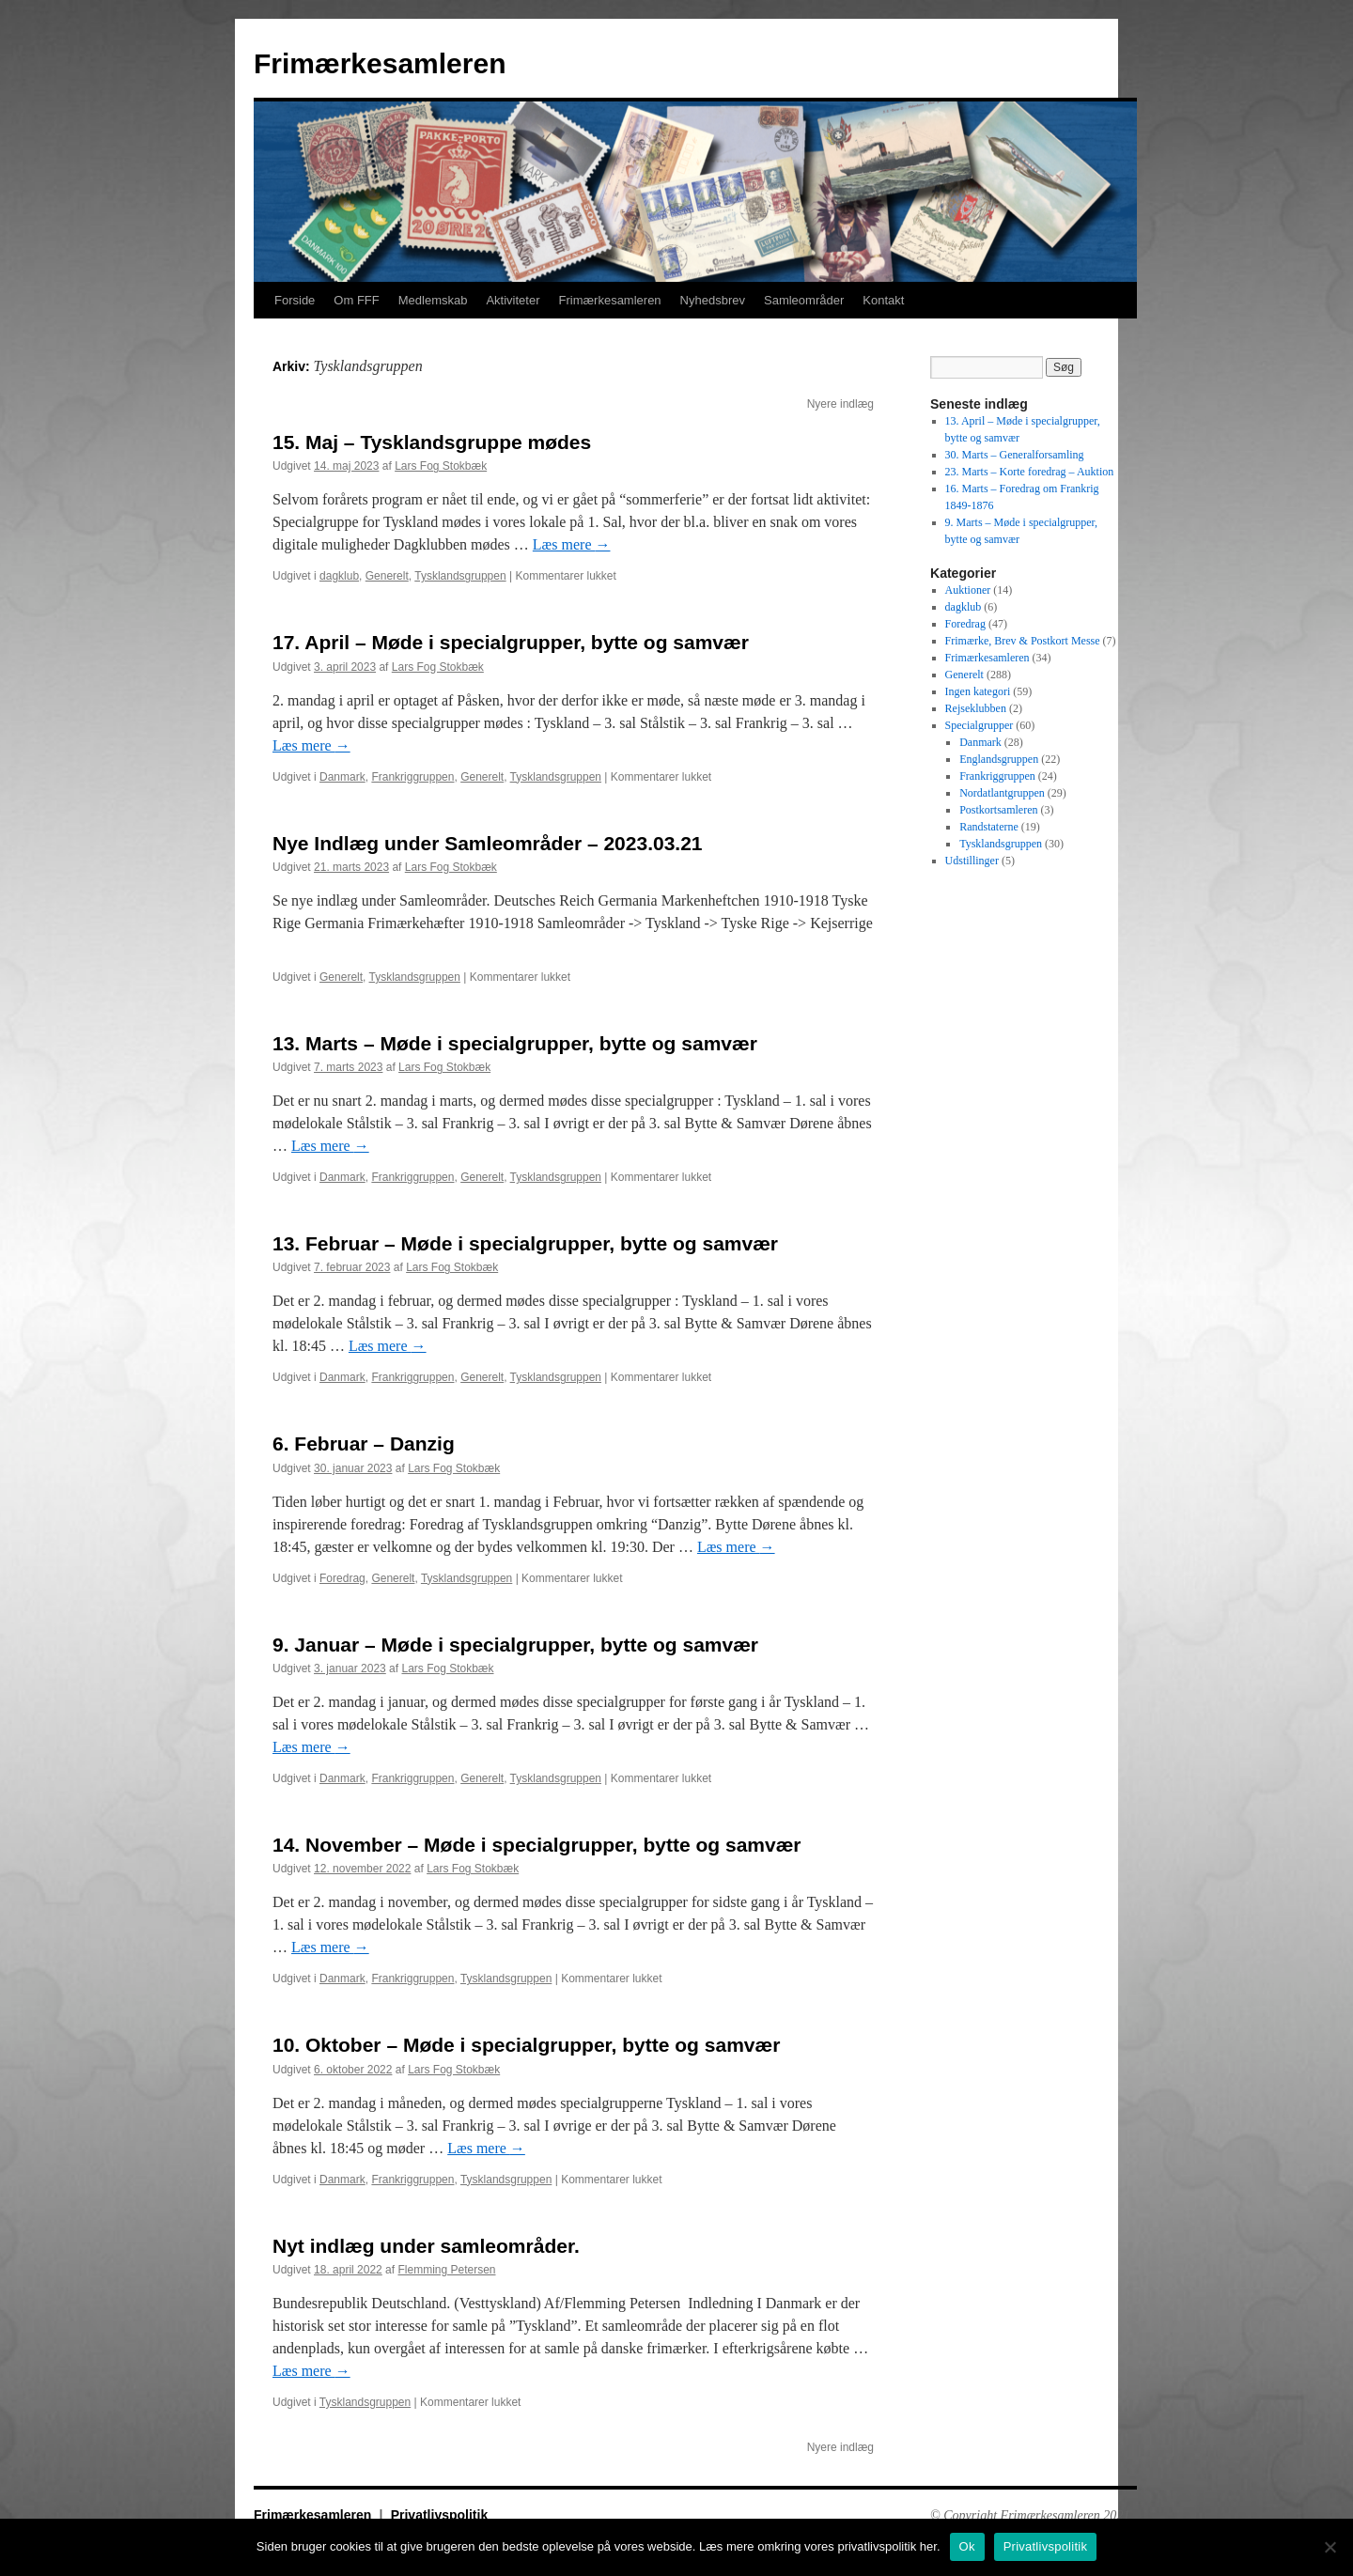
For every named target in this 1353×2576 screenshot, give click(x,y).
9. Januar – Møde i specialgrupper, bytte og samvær (515, 1644)
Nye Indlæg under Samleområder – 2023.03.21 (487, 843)
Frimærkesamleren (379, 63)
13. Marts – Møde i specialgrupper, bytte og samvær (514, 1043)
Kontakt (883, 300)
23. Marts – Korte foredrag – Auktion (1029, 471)
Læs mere (572, 544)
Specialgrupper (979, 725)
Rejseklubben (975, 708)
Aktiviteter (512, 300)
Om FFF (356, 300)
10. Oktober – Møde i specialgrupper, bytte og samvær (526, 2045)
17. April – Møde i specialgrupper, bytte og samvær (510, 642)
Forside (294, 300)
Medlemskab (433, 300)
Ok (967, 2546)
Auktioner (968, 590)
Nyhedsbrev (712, 300)
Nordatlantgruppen (1002, 792)
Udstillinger (972, 860)
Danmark (342, 777)
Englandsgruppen (998, 759)
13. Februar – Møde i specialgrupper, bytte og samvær (525, 1243)
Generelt (387, 575)
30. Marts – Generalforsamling (1014, 454)
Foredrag (342, 1578)
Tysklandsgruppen (459, 575)
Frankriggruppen (412, 777)
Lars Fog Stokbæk (441, 466)
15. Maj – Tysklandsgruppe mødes (431, 442)
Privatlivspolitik (439, 2514)
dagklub (339, 575)
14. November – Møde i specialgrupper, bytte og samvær (536, 1844)
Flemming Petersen (446, 2269)
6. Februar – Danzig (363, 1443)
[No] (1329, 2546)
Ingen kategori (978, 691)
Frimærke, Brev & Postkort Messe (1022, 640)
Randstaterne (989, 826)
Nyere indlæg (840, 404)
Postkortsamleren (998, 809)
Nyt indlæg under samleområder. (426, 2246)
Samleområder (804, 300)
